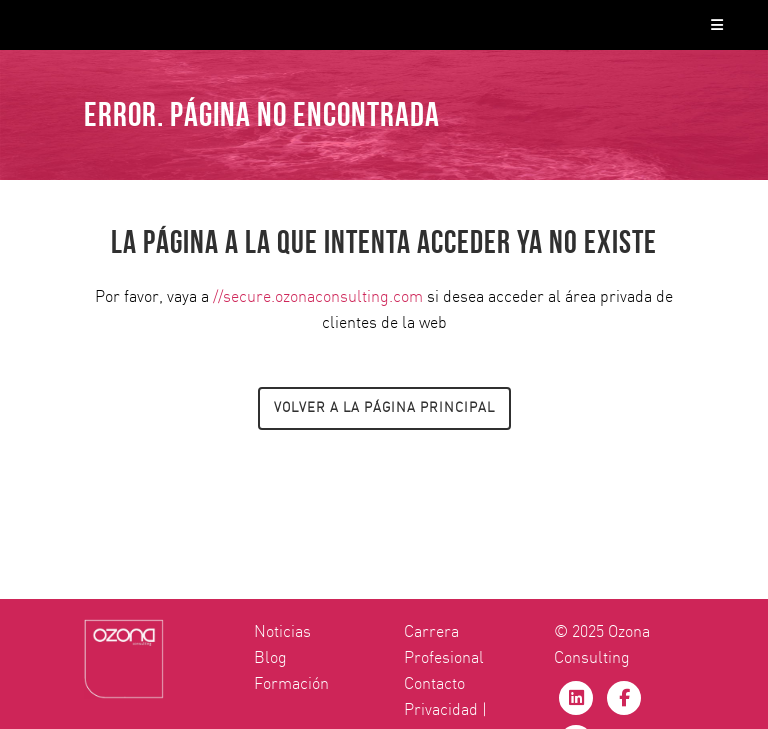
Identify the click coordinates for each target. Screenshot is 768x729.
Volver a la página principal (384, 408)
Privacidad (441, 710)
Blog (270, 658)
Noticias (282, 632)
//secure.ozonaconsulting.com (318, 297)
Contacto (434, 684)
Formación (291, 684)
